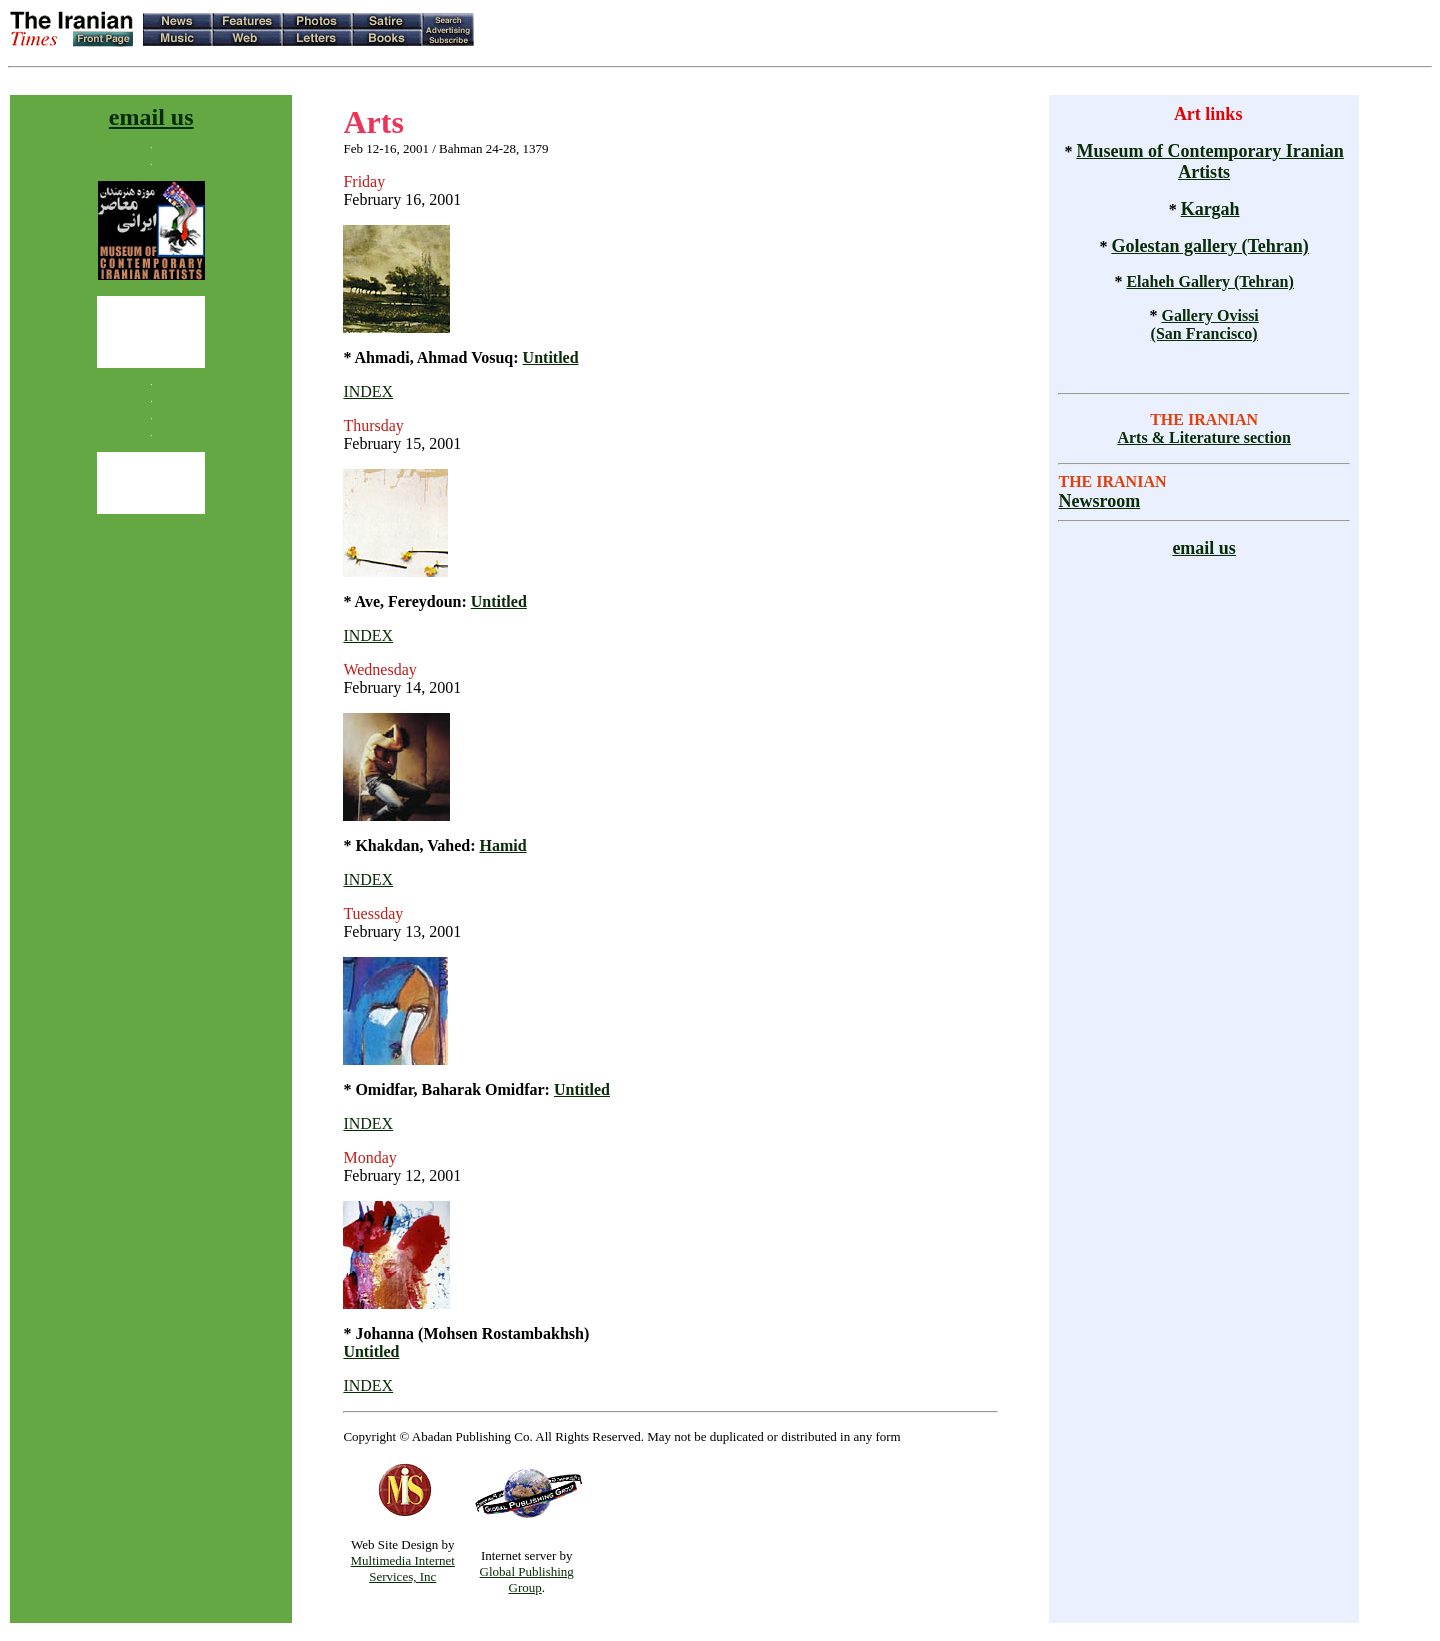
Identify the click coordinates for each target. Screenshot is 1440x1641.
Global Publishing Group (527, 1579)
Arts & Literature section (1203, 437)
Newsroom (1099, 501)
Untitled (551, 357)
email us (151, 117)
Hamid (502, 845)
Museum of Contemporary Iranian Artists (1210, 161)
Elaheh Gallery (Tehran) (1209, 281)
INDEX (368, 391)
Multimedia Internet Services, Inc (403, 1568)
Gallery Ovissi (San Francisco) (1205, 324)
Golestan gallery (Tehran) (1209, 246)
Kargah (1210, 209)
